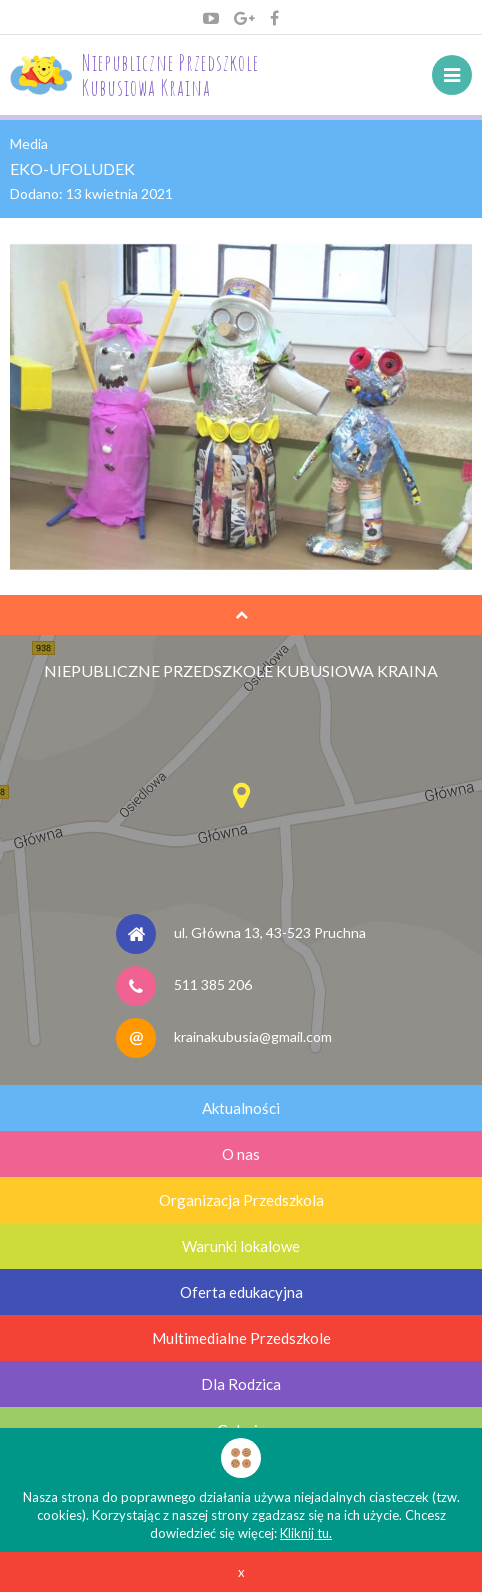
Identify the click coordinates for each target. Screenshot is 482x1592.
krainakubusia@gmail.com (253, 1035)
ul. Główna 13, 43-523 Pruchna (270, 931)
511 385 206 (213, 983)
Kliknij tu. (306, 1533)
